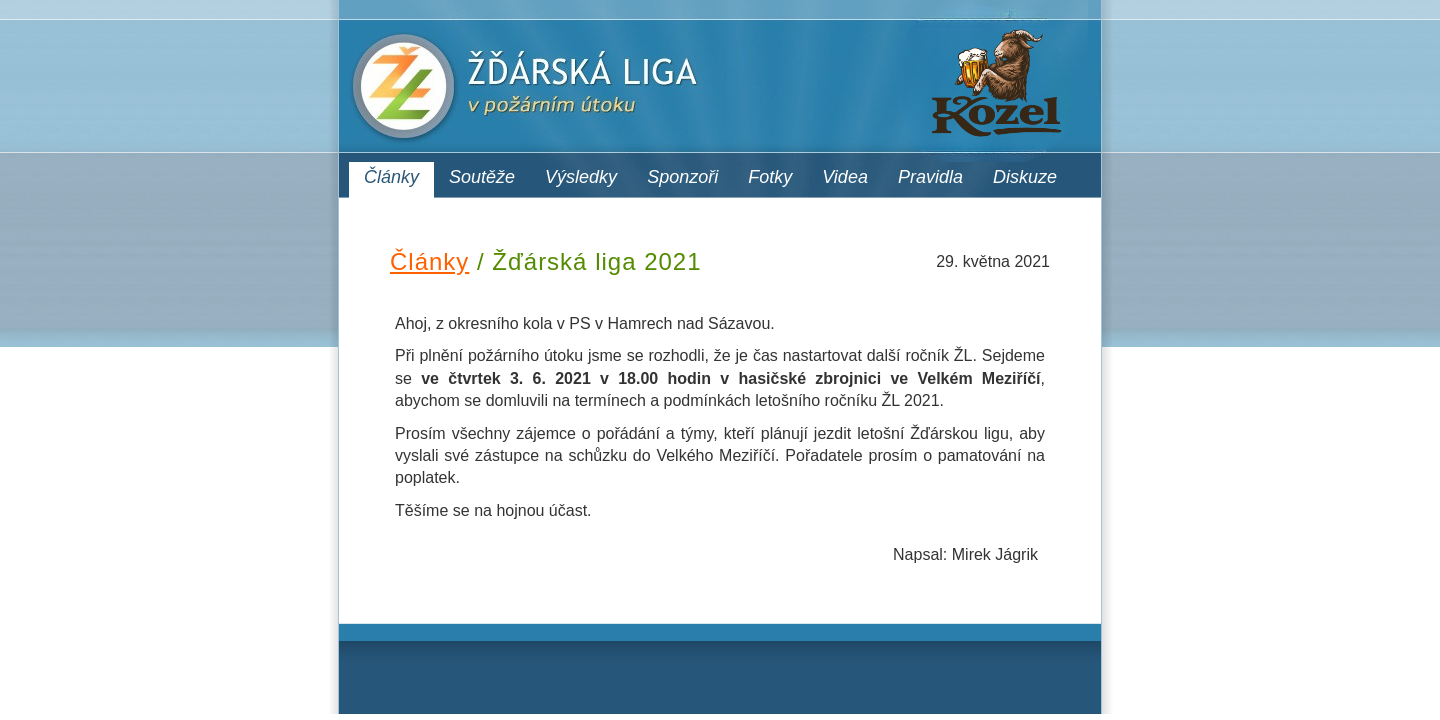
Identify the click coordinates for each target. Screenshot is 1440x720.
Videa (845, 177)
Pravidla (930, 177)
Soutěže (482, 177)
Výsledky (581, 177)
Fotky (770, 177)
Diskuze (1025, 177)
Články (391, 177)
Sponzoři (682, 177)
